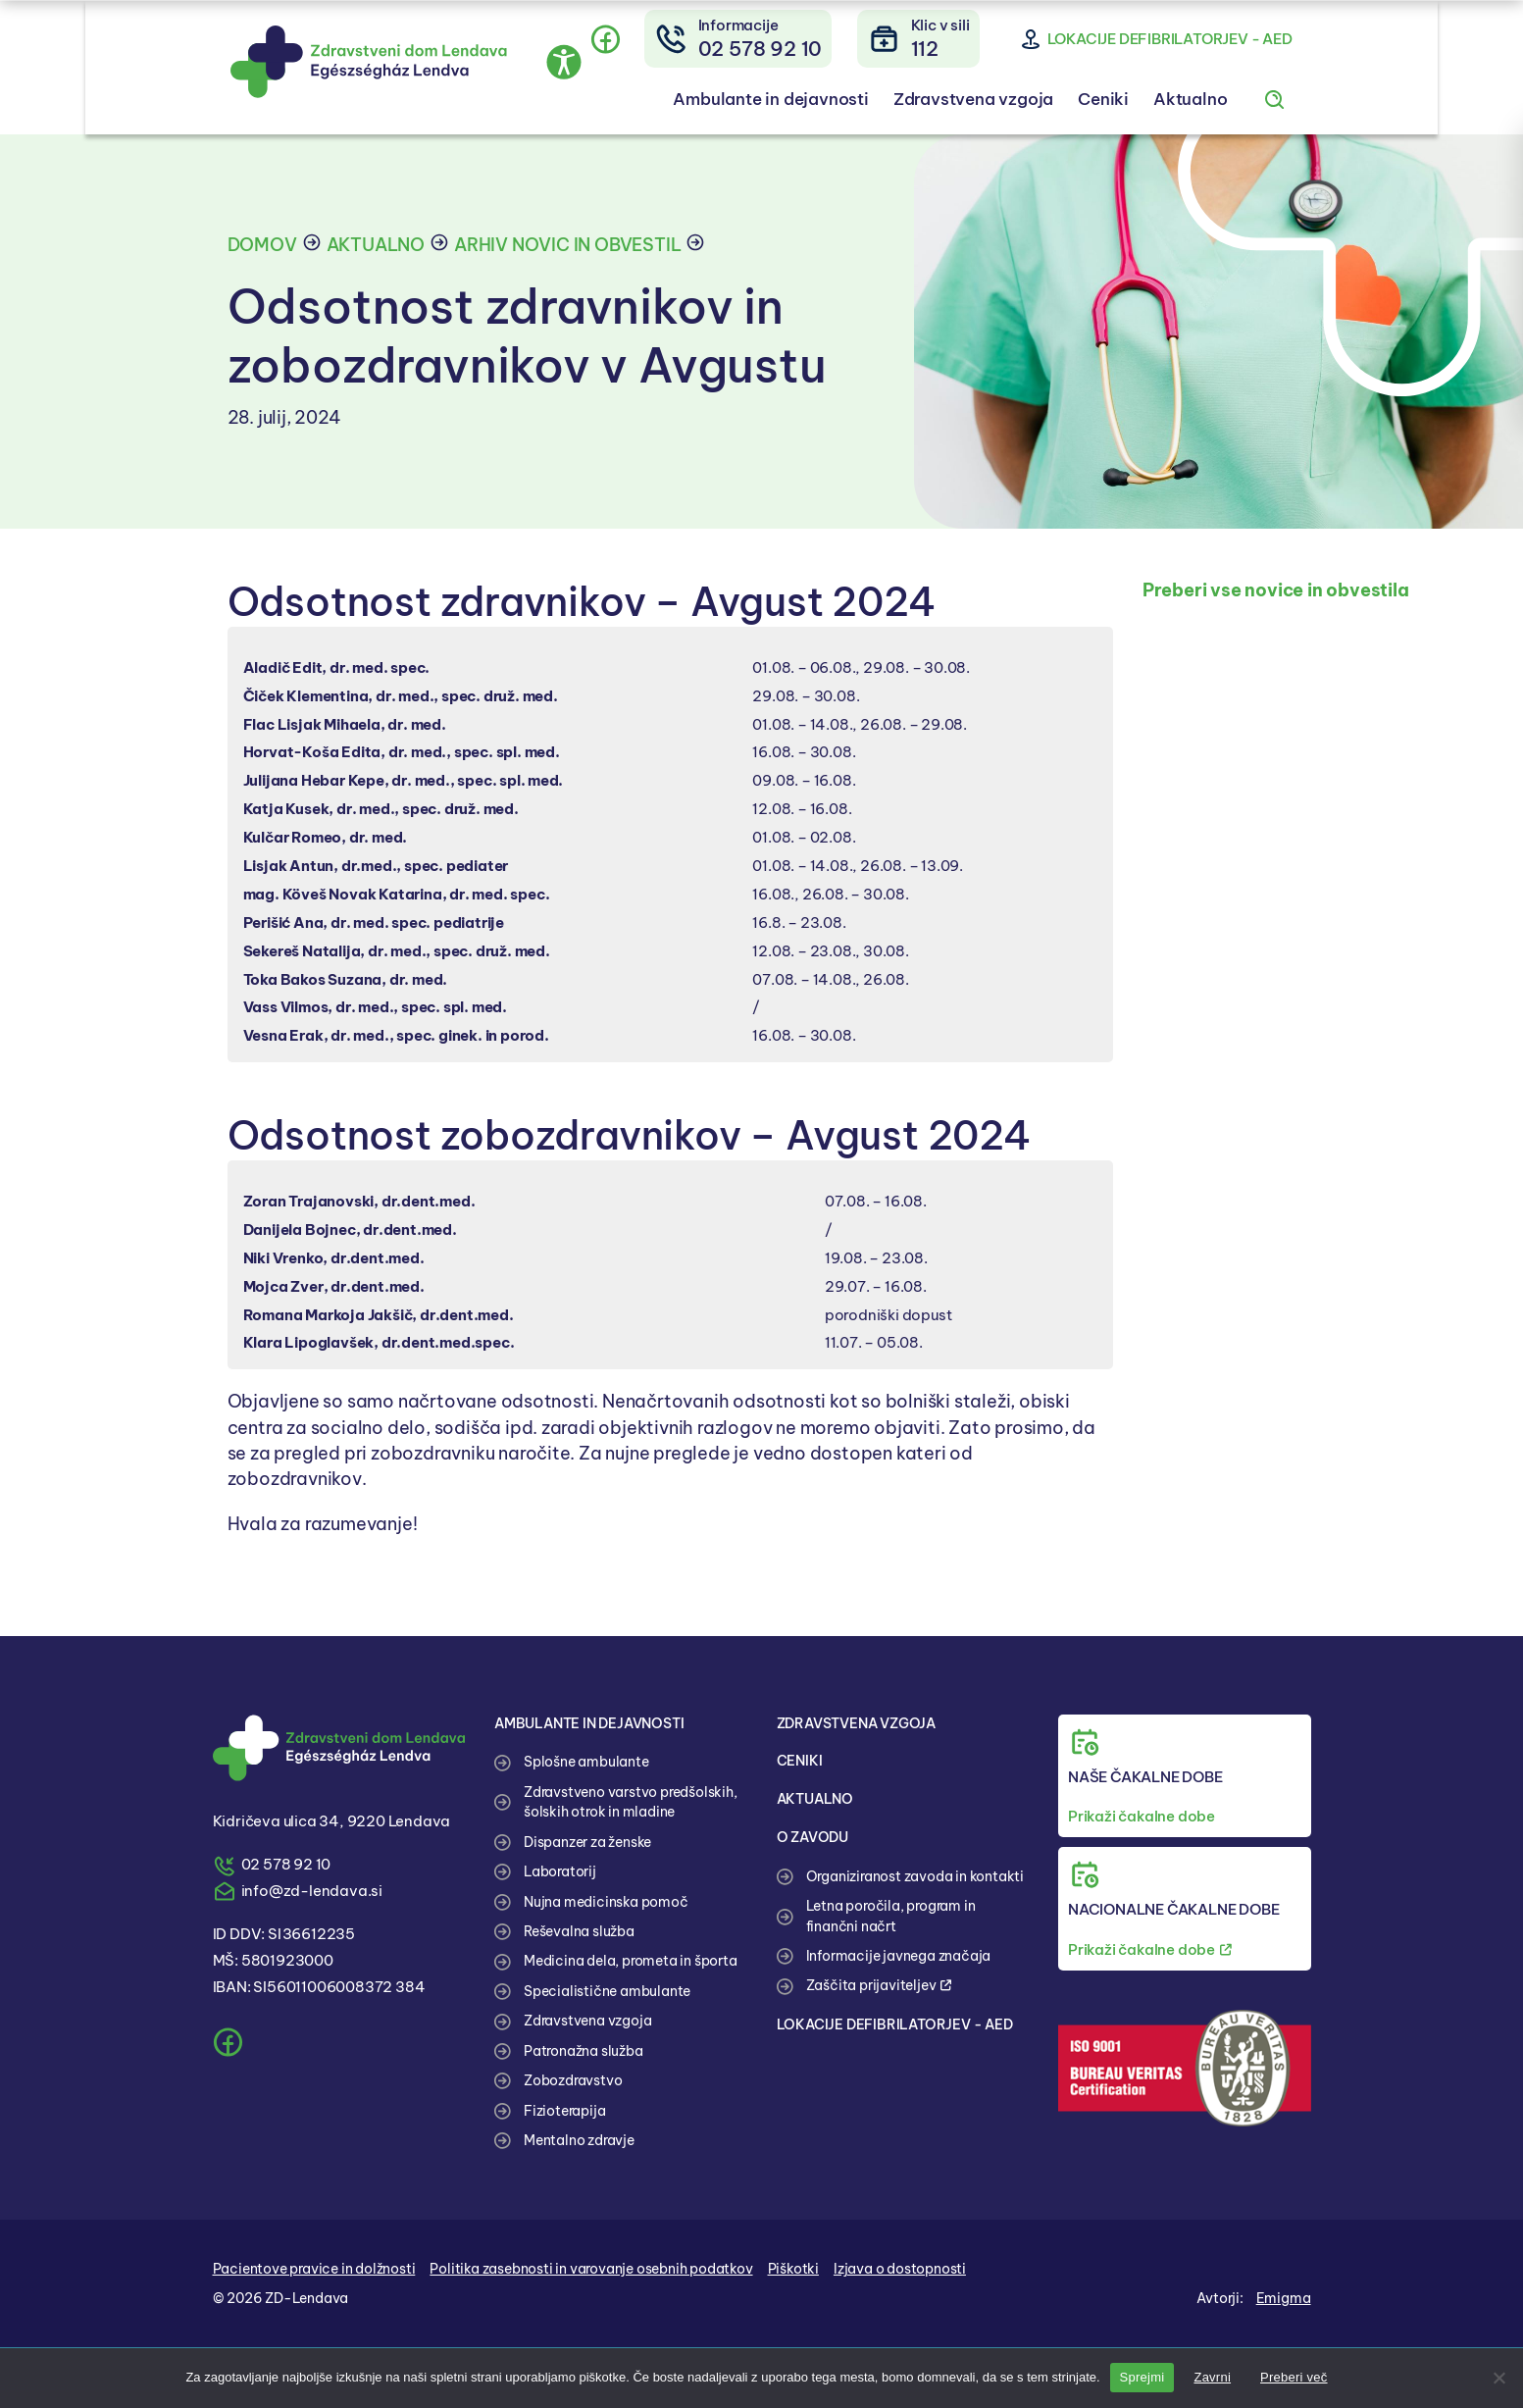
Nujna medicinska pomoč (606, 1902)
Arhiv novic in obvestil (567, 244)
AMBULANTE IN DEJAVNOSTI (595, 1723)
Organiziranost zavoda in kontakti (915, 1876)
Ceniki (1168, 104)
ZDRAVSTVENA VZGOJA (862, 1723)
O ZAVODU (815, 1836)
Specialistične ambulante (607, 1991)
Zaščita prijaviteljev (879, 1985)
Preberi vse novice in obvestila (1275, 590)
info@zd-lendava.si (311, 1890)
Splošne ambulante (586, 1761)
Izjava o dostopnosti (900, 2269)
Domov (262, 244)
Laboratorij (560, 1871)
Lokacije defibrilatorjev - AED (1238, 42)
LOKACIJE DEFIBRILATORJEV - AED (899, 2024)
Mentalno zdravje (579, 2140)
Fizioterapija (564, 2111)
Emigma (1283, 2298)
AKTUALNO (817, 1798)
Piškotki (793, 2269)
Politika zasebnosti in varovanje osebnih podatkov (591, 2269)
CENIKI (801, 1760)
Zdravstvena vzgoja (1032, 104)
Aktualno (1258, 104)
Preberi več (1294, 2377)
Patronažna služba (583, 2051)
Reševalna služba (579, 1931)
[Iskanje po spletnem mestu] (1343, 105)
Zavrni (1212, 2377)
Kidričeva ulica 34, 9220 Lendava (332, 1821)
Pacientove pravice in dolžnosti (314, 2269)
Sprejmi (1142, 2377)
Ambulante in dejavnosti (821, 104)
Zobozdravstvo (573, 2080)
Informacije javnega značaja (898, 1956)
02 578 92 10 (286, 1864)
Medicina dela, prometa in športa (630, 1961)
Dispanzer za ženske (587, 1842)
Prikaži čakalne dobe (1141, 1816)
